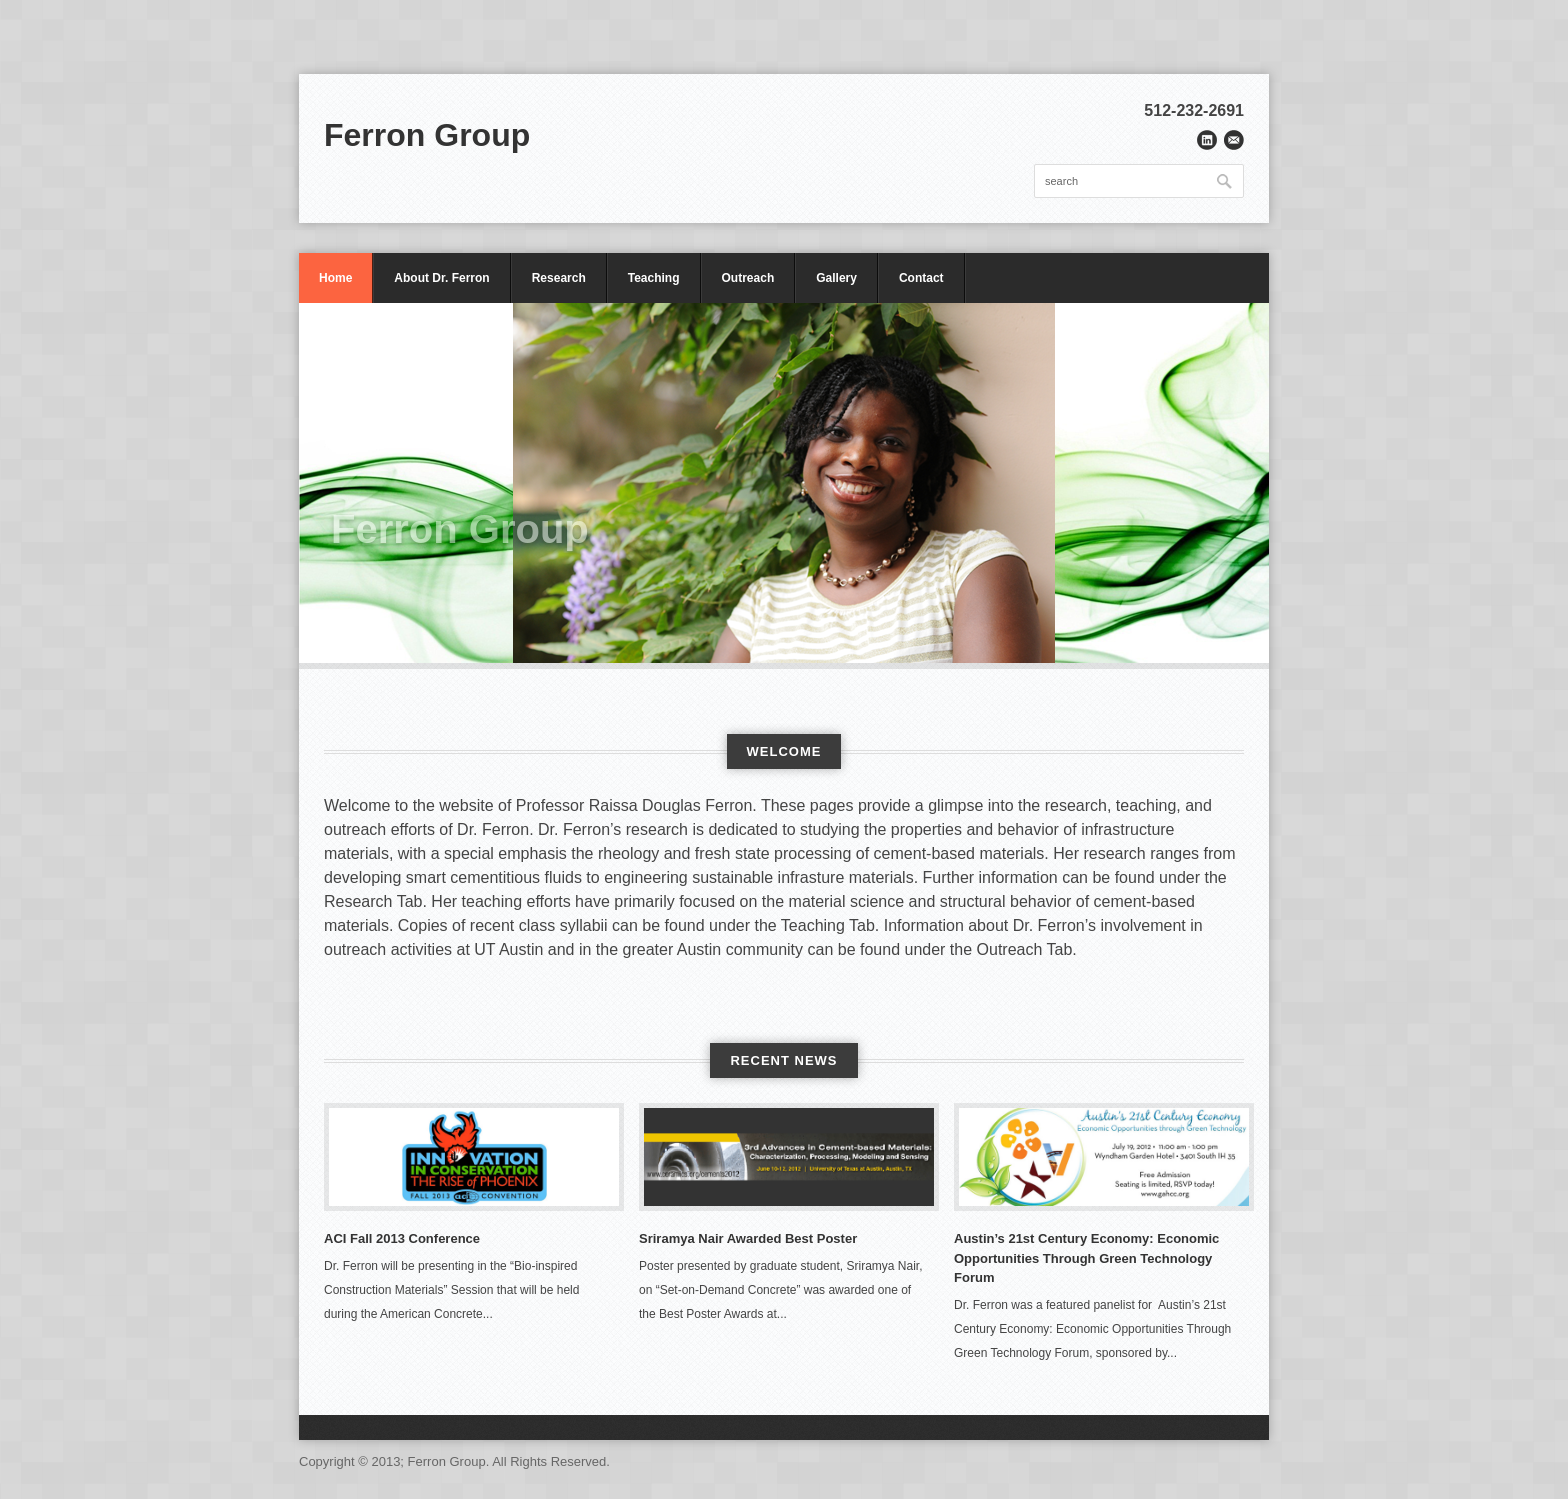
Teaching (654, 278)
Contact (921, 278)
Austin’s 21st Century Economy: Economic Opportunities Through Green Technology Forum (1086, 1258)
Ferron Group (427, 135)
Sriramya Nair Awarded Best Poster (748, 1238)
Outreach (748, 278)
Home (335, 278)
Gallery (836, 278)
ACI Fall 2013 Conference (402, 1238)
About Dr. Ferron (441, 278)
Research (559, 278)
